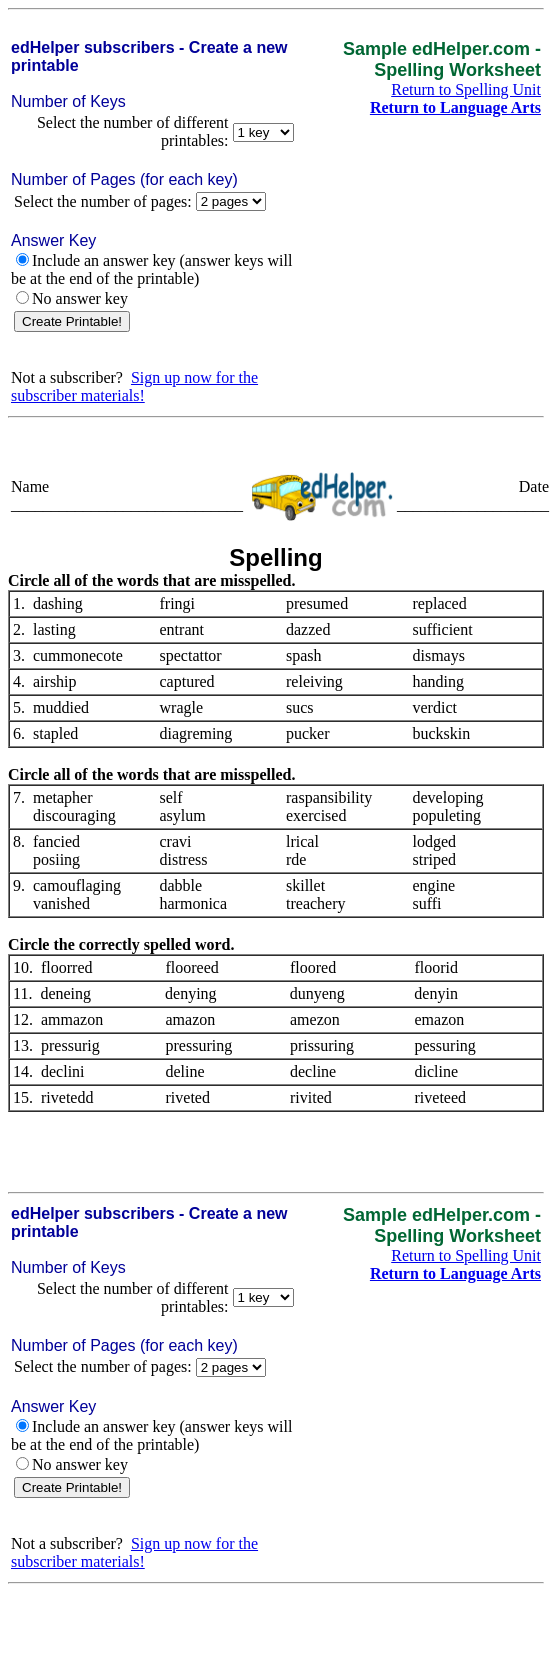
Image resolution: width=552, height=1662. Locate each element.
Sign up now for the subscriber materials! (134, 386)
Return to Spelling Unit (466, 89)
